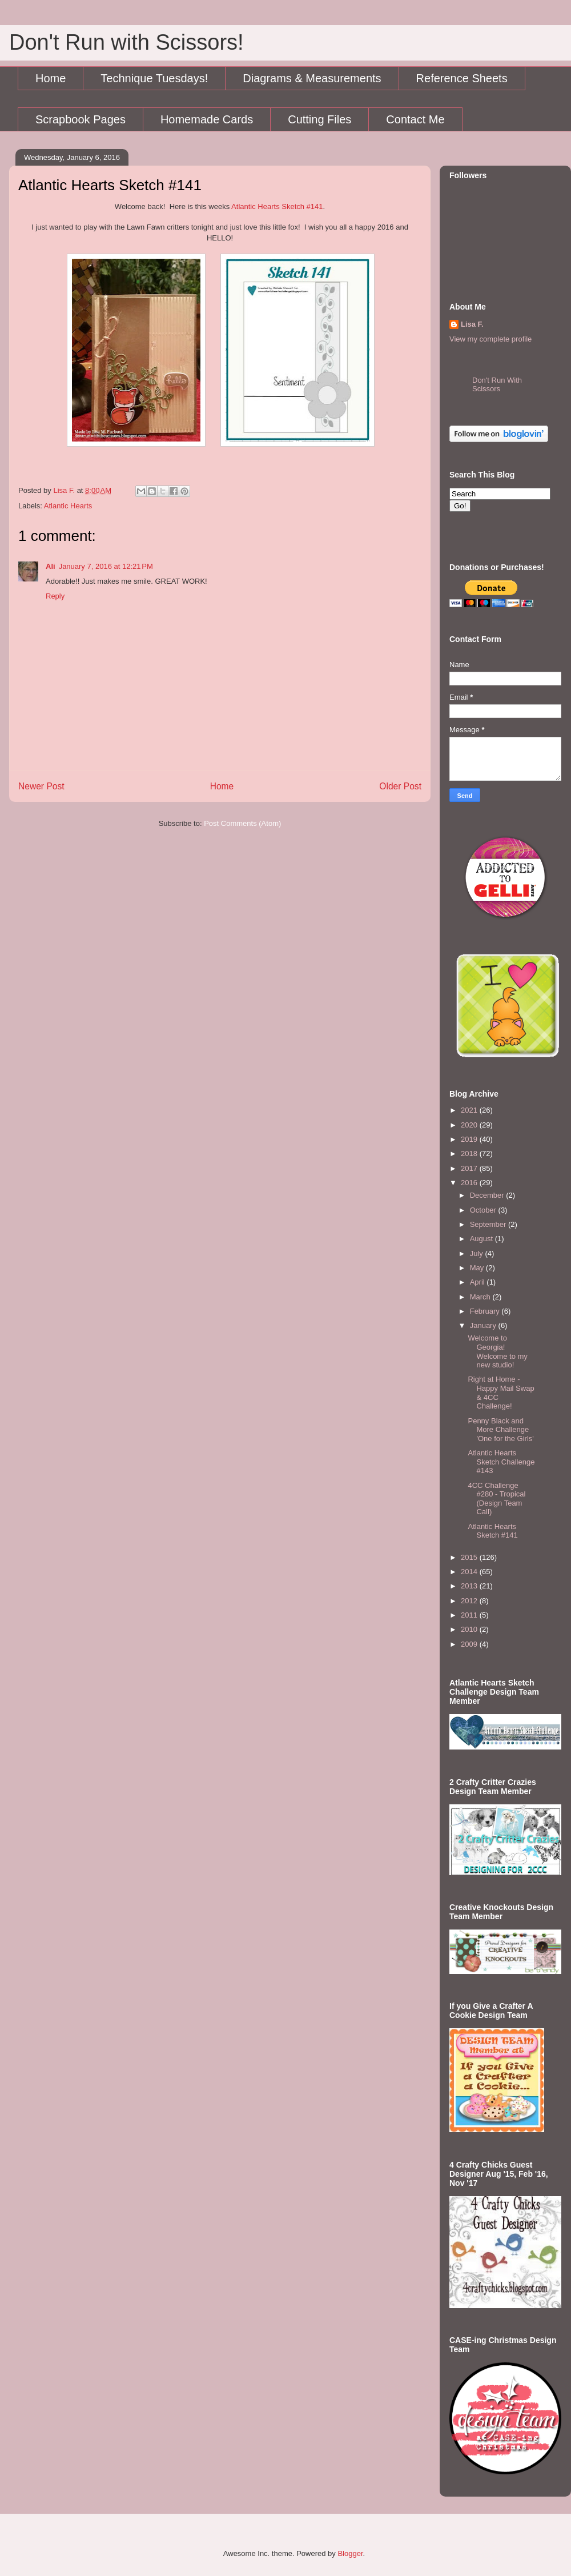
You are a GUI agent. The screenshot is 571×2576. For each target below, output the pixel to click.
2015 (470, 1557)
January (484, 1325)
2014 (470, 1571)
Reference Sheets (462, 78)
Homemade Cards (206, 119)
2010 (470, 1629)
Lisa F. (472, 324)
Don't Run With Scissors (497, 384)
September (489, 1224)
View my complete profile (490, 339)
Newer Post (41, 786)
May (478, 1267)
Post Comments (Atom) (242, 823)
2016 (470, 1182)
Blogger (350, 2553)
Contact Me (415, 119)
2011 (470, 1615)
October (484, 1210)
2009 (470, 1644)
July (477, 1253)
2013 (470, 1586)
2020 (470, 1125)
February (486, 1311)
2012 (470, 1600)
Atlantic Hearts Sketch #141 (277, 206)
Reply (55, 596)
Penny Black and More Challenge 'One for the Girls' (500, 1430)
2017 (470, 1168)
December (488, 1195)
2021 (470, 1110)
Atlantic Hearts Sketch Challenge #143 (501, 1462)
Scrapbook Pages (80, 119)
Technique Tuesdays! (154, 78)
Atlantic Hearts (68, 505)
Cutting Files (319, 119)
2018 (470, 1153)
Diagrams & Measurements (312, 78)
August (482, 1238)
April (478, 1282)
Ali (50, 566)
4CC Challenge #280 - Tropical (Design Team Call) (496, 1498)
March (481, 1297)
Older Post (400, 786)
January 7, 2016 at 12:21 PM (106, 566)
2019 (470, 1139)
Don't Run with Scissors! (126, 42)
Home (50, 78)
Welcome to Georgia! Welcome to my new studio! (497, 1351)
